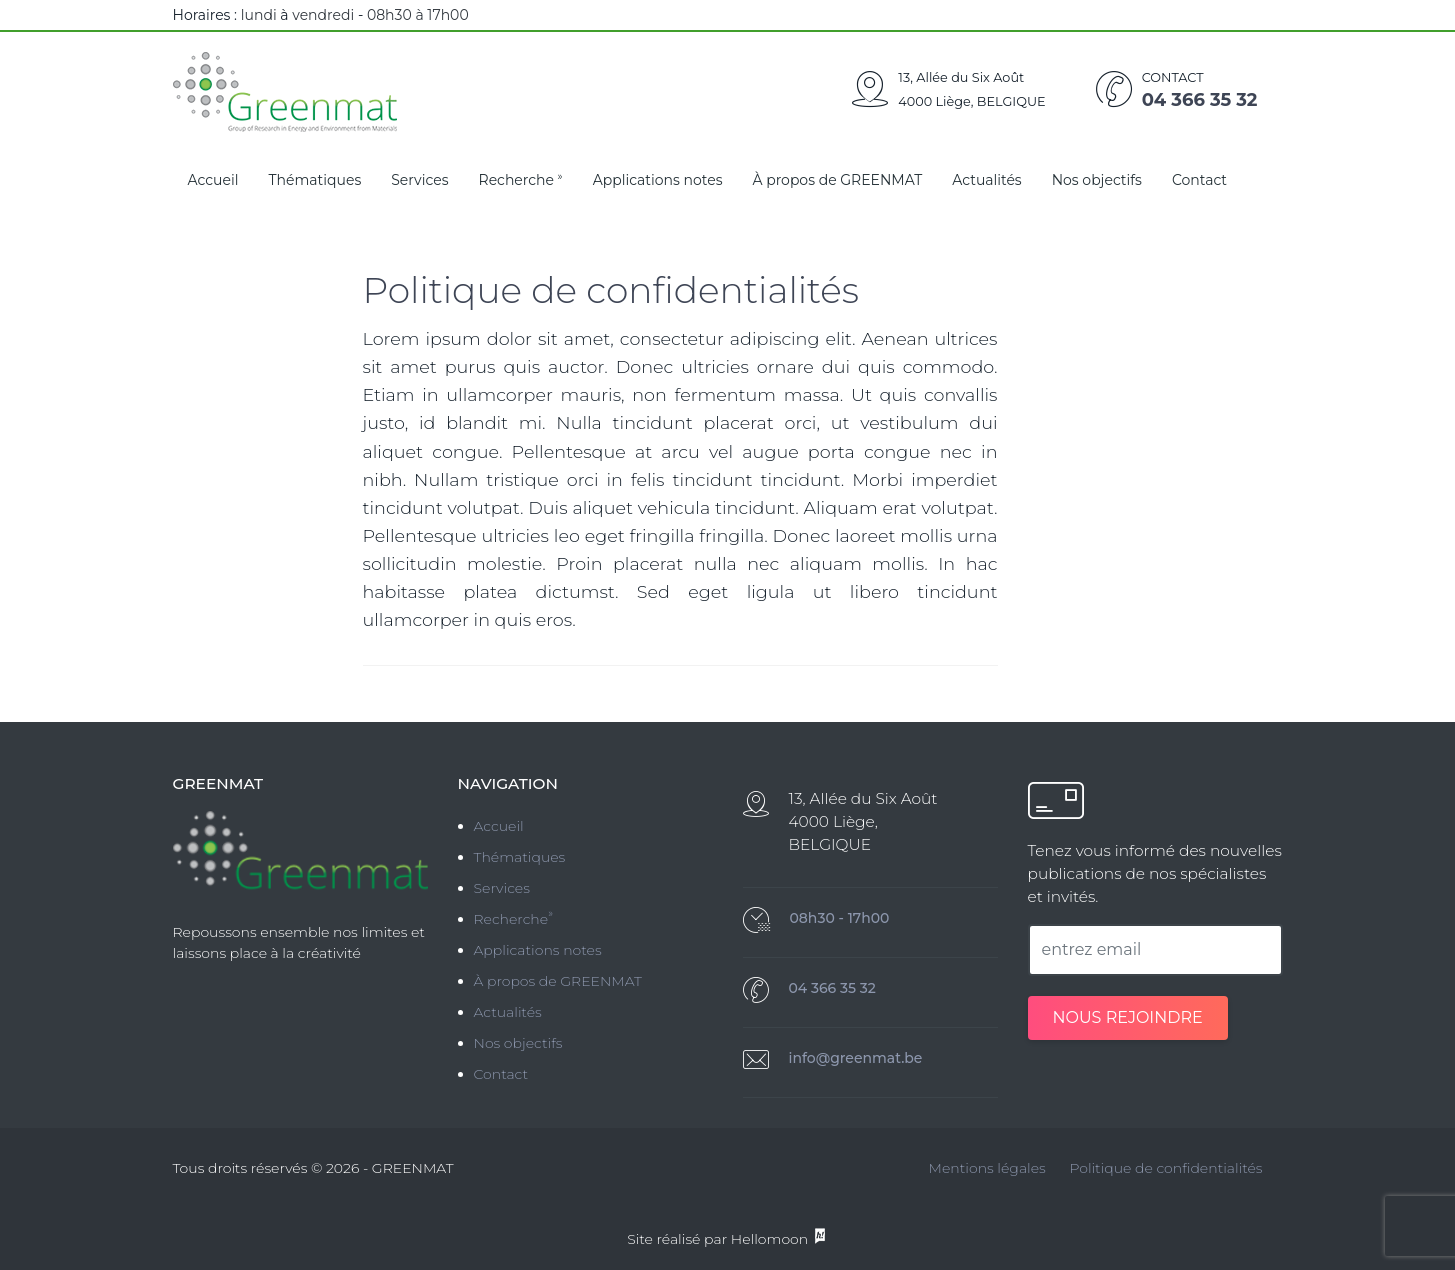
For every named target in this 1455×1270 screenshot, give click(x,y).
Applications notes (658, 180)
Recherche (521, 179)
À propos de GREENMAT (837, 180)
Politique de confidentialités (1165, 1168)
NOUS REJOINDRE (1128, 1017)
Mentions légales (987, 1168)
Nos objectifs (1097, 180)
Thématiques (315, 180)
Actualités (986, 180)
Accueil (213, 180)
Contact (1199, 180)
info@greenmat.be (856, 1058)
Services (419, 180)
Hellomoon (779, 1239)
